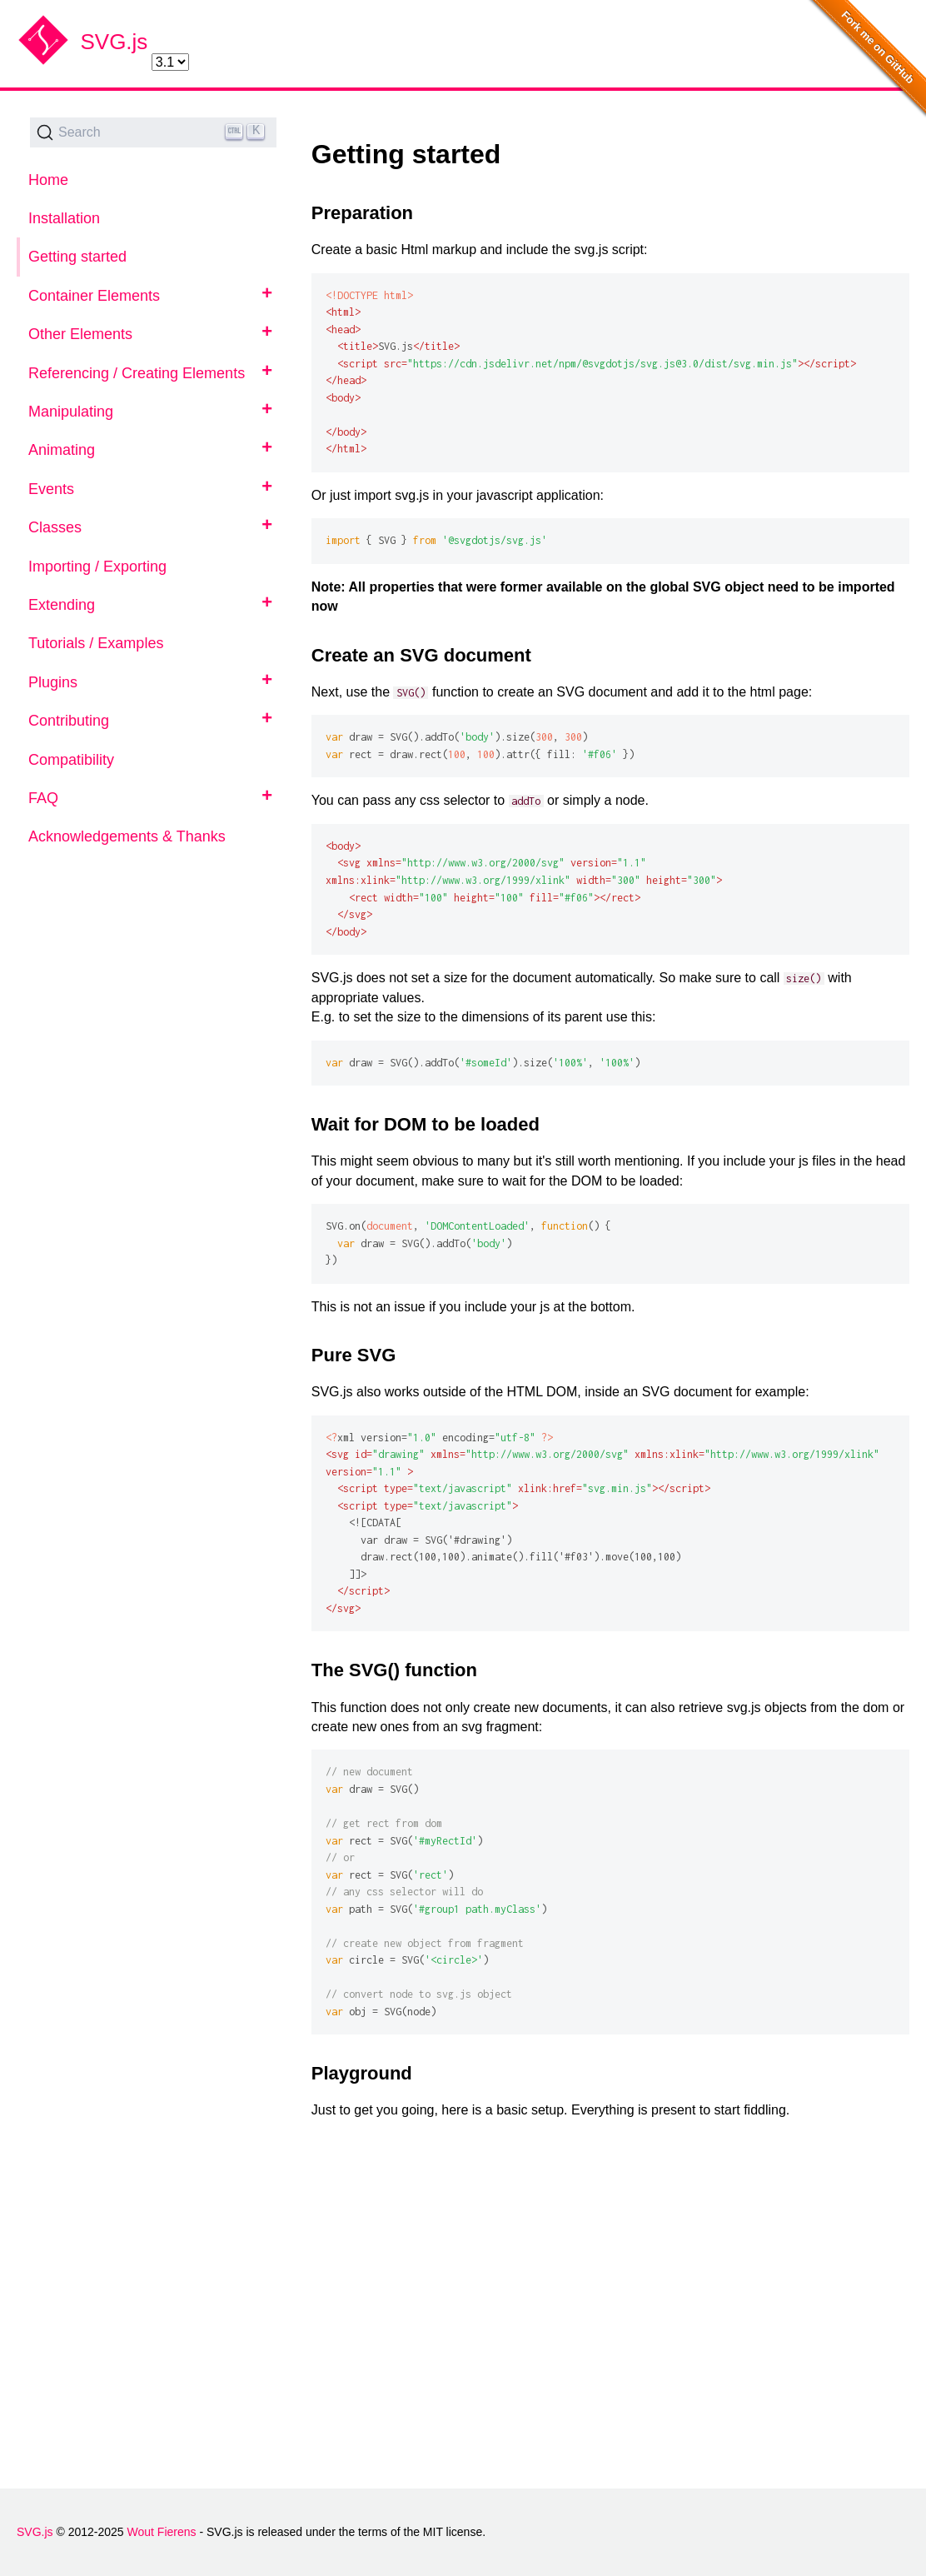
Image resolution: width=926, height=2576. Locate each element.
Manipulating (70, 411)
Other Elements (80, 334)
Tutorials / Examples (95, 643)
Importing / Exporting (97, 566)
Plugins (52, 682)
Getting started (77, 256)
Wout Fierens (162, 2532)
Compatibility (71, 759)
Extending (61, 605)
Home (48, 180)
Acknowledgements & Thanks (127, 836)
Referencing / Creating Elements (136, 373)
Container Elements (94, 295)
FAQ (43, 798)
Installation (64, 218)
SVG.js (113, 41)
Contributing (68, 720)
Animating (61, 450)
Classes (55, 527)
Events (51, 489)
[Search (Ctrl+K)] (153, 132)
